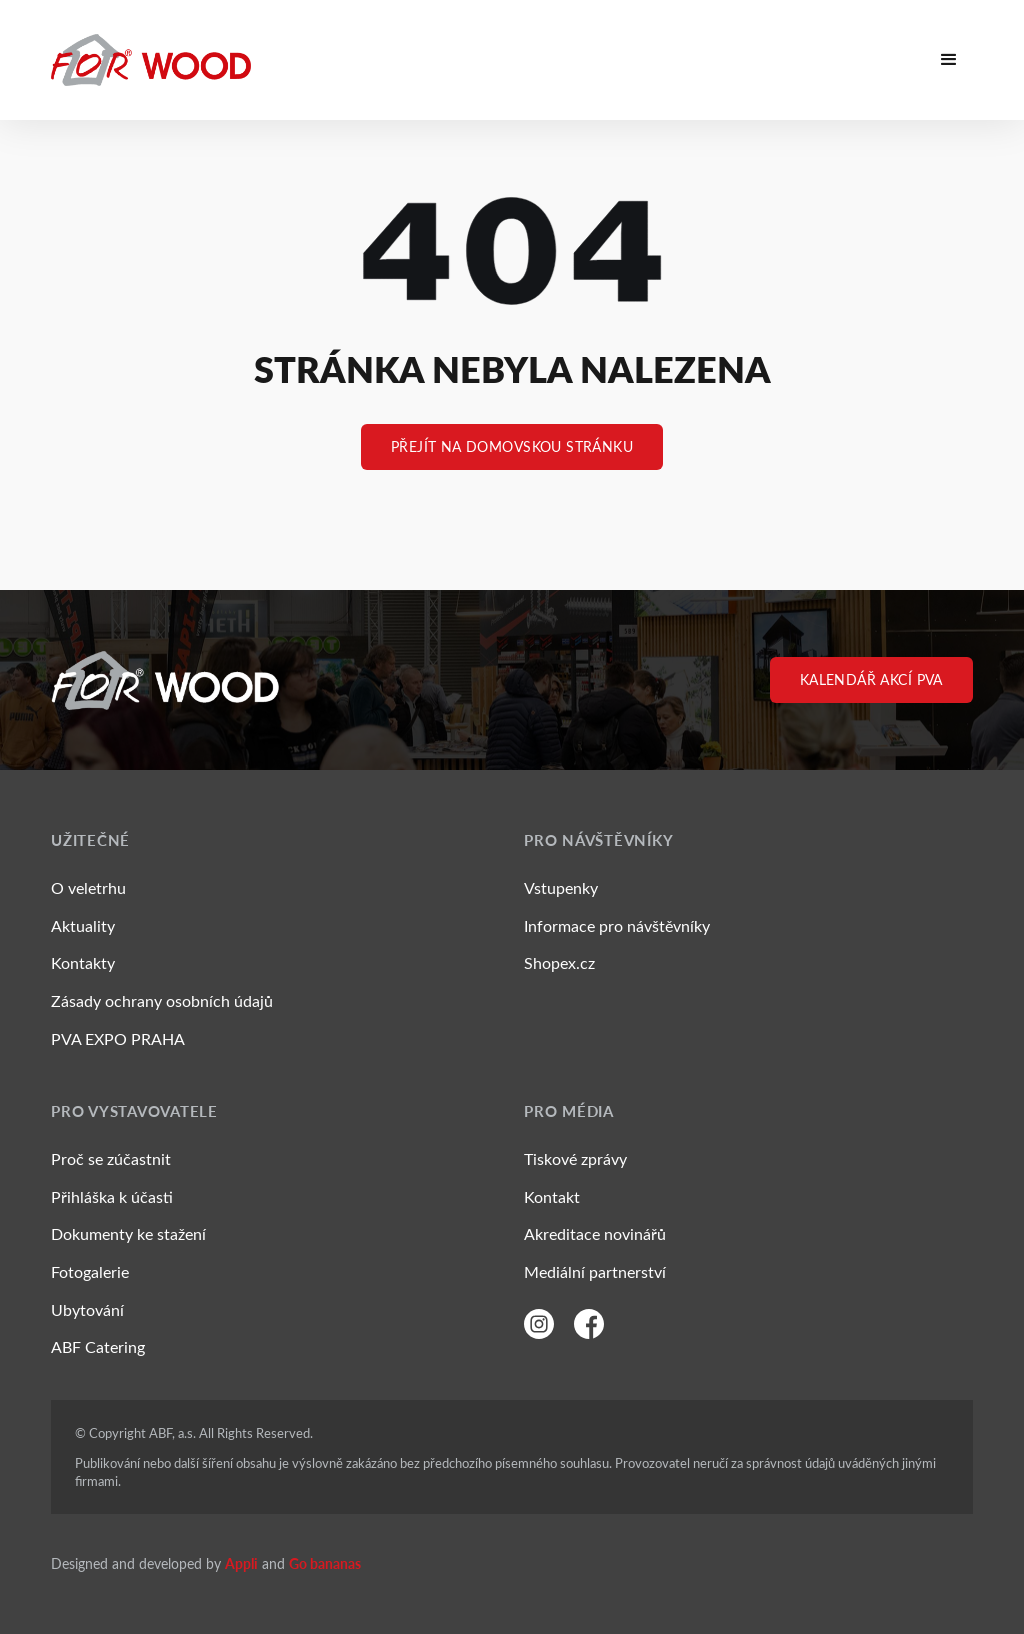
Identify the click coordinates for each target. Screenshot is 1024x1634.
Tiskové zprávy (575, 1158)
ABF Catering (98, 1346)
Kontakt (552, 1196)
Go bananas (325, 1563)
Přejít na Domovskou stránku (512, 446)
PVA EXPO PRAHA (118, 1038)
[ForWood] (151, 60)
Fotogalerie (90, 1271)
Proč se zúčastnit (111, 1158)
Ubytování (87, 1309)
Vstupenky (561, 887)
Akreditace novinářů (595, 1233)
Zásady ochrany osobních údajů (162, 1000)
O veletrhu (88, 887)
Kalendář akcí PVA (871, 679)
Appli (241, 1563)
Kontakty (83, 962)
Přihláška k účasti (112, 1196)
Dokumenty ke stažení (128, 1233)
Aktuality (83, 925)
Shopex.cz (559, 962)
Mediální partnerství (595, 1271)
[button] (949, 60)
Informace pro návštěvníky (617, 925)
